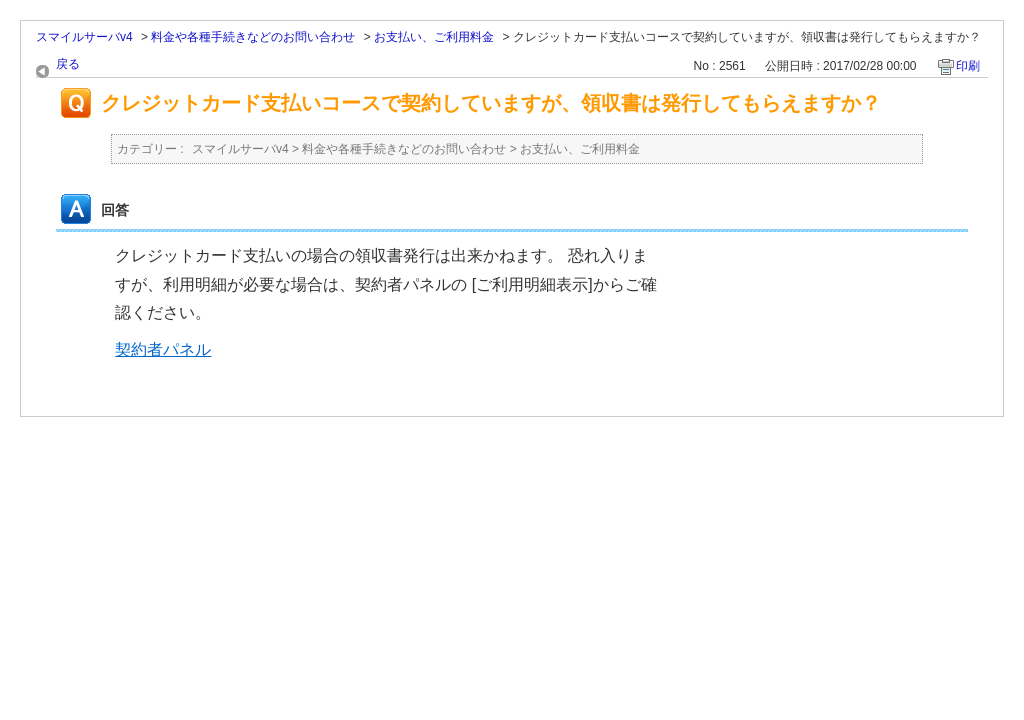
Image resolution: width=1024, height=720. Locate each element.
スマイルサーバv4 (84, 37)
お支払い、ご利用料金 (434, 37)
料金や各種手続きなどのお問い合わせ (253, 37)
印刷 (968, 66)
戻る (68, 64)
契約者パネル (163, 349)
